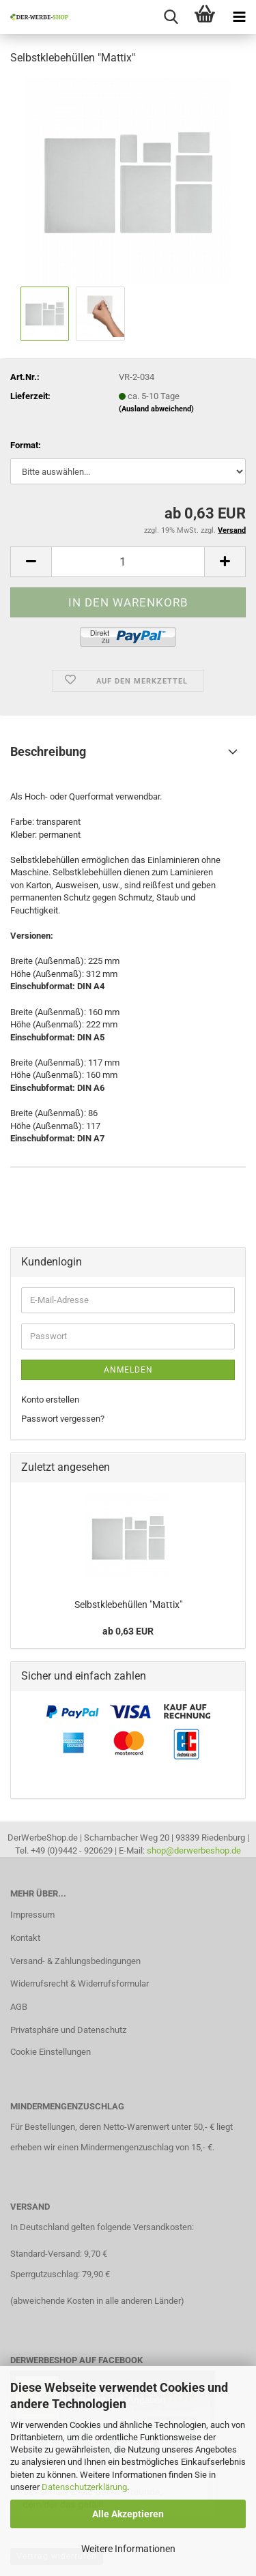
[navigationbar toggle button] (239, 17)
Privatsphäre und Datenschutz (68, 2030)
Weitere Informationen (128, 2548)
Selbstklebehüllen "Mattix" (128, 1604)
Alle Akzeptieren (128, 2513)
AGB (18, 2007)
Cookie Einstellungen (50, 2052)
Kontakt (25, 1938)
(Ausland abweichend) (156, 409)
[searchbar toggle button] (171, 17)
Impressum (32, 1914)
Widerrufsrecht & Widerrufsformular (79, 1983)
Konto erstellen (50, 1399)
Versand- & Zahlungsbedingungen (75, 1961)
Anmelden (128, 1370)
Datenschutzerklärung (84, 2487)
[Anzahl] (128, 561)
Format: (25, 445)
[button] (30, 561)
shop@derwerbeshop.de (194, 1850)
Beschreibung (48, 751)
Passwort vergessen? (62, 1419)
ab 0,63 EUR (128, 1631)
